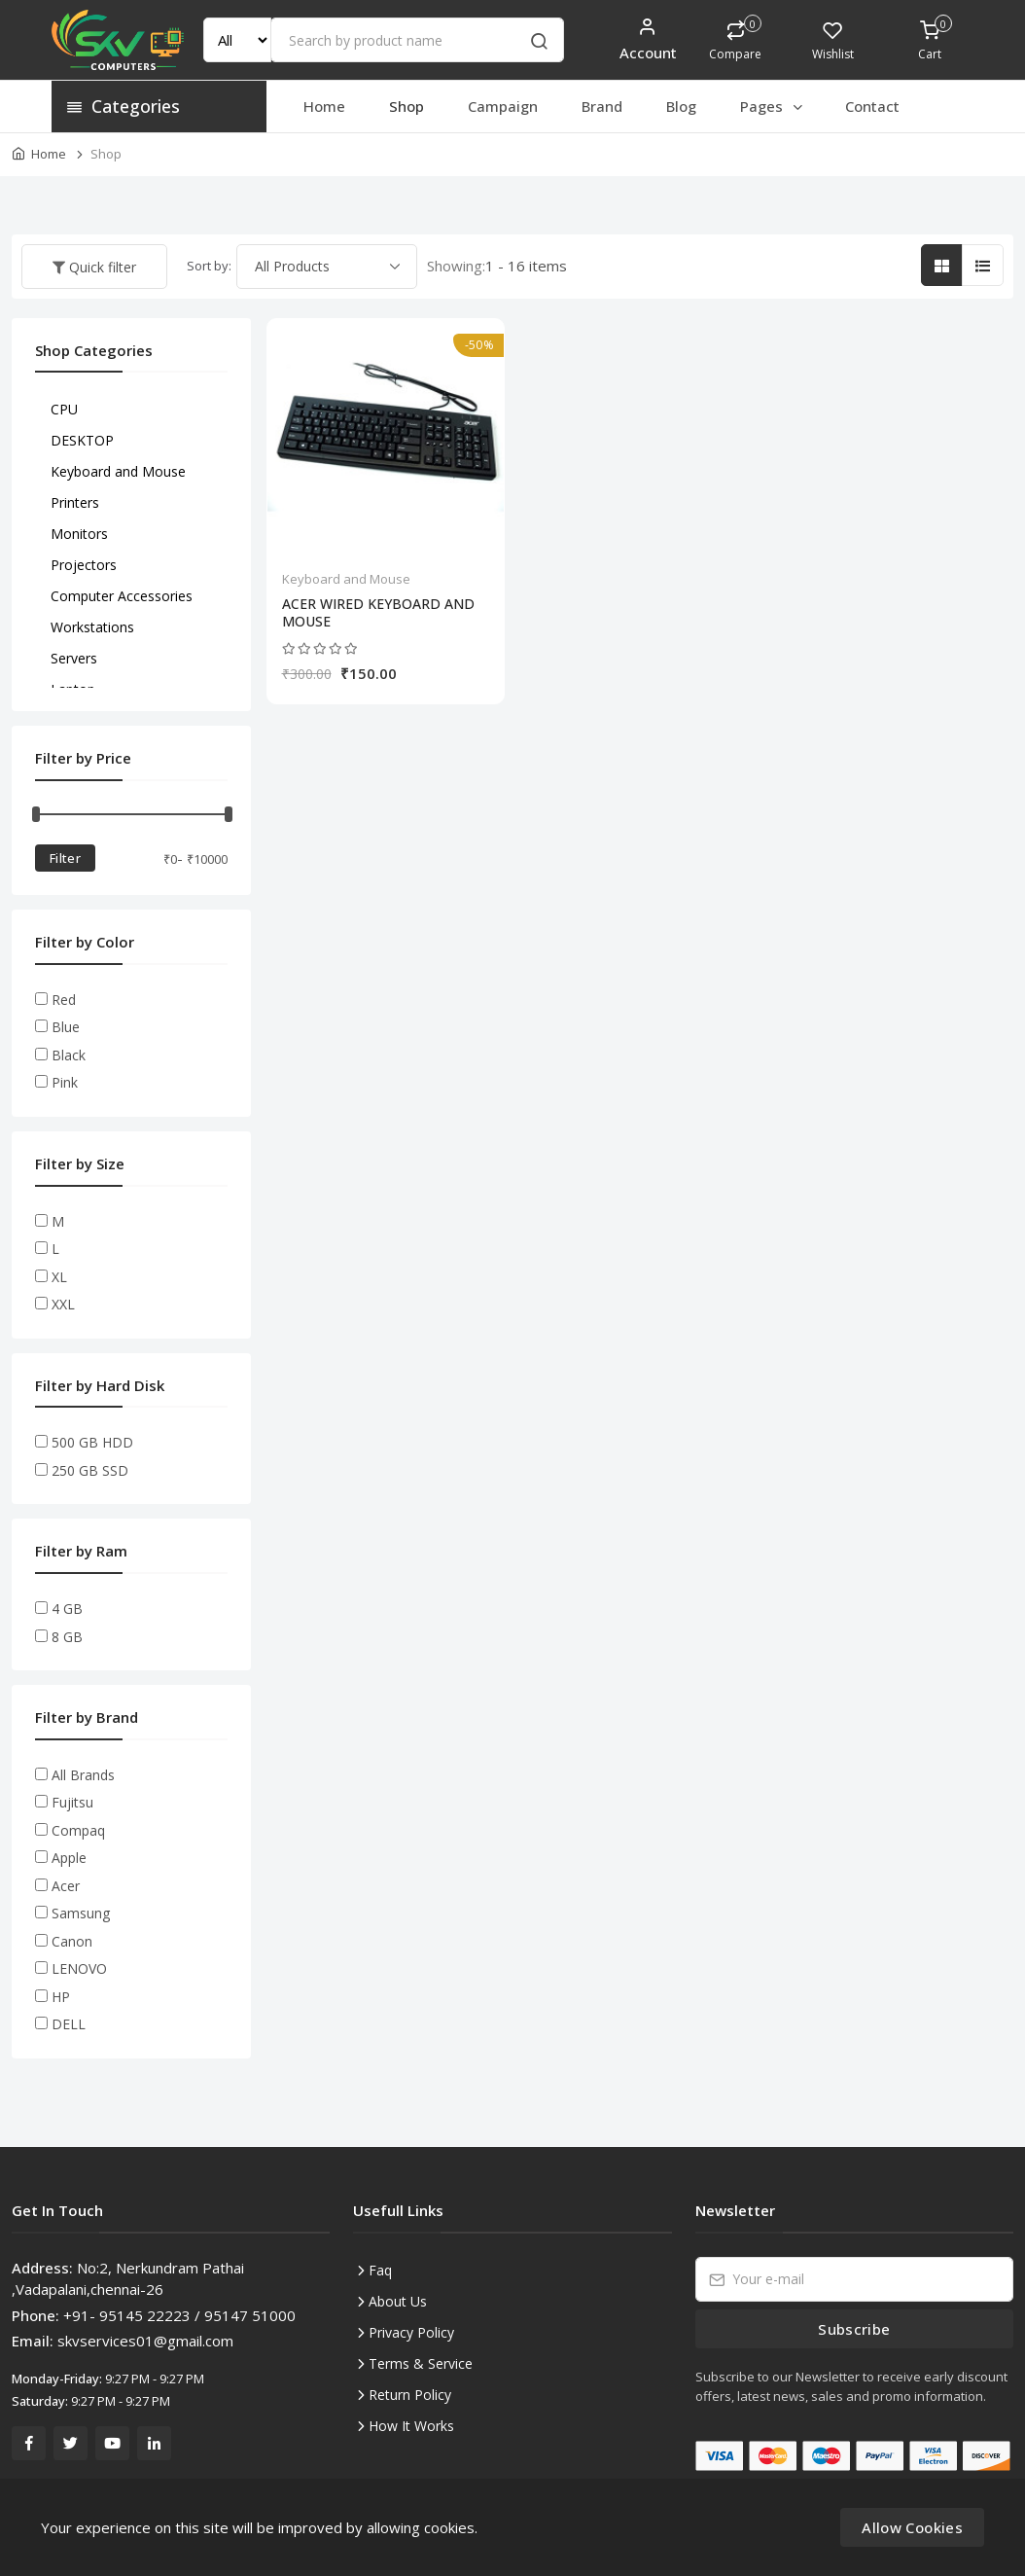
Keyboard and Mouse (346, 579)
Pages (772, 106)
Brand (602, 106)
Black (69, 1055)
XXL (63, 1304)
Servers (74, 658)
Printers (75, 502)
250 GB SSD (90, 1470)
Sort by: (209, 265)
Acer (66, 1886)
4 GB (67, 1608)
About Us (398, 2301)
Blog (681, 106)
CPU (64, 409)
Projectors (84, 564)
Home (324, 106)
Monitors (79, 533)
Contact (872, 106)
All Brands (83, 1775)
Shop (406, 106)
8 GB (67, 1637)
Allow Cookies (912, 2527)
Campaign (503, 106)
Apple (69, 1857)
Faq (380, 2270)
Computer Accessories (122, 596)
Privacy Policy (411, 2332)
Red (64, 999)
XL (59, 1277)
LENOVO (79, 1968)
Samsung (81, 1913)
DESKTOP (82, 440)
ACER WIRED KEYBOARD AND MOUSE (378, 612)
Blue (66, 1027)
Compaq (78, 1830)
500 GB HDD (92, 1442)
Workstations (92, 627)
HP (61, 1996)
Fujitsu (72, 1802)
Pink (65, 1082)
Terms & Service (421, 2363)
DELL (69, 2024)
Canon (72, 1941)
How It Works (411, 2425)
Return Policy (410, 2394)
